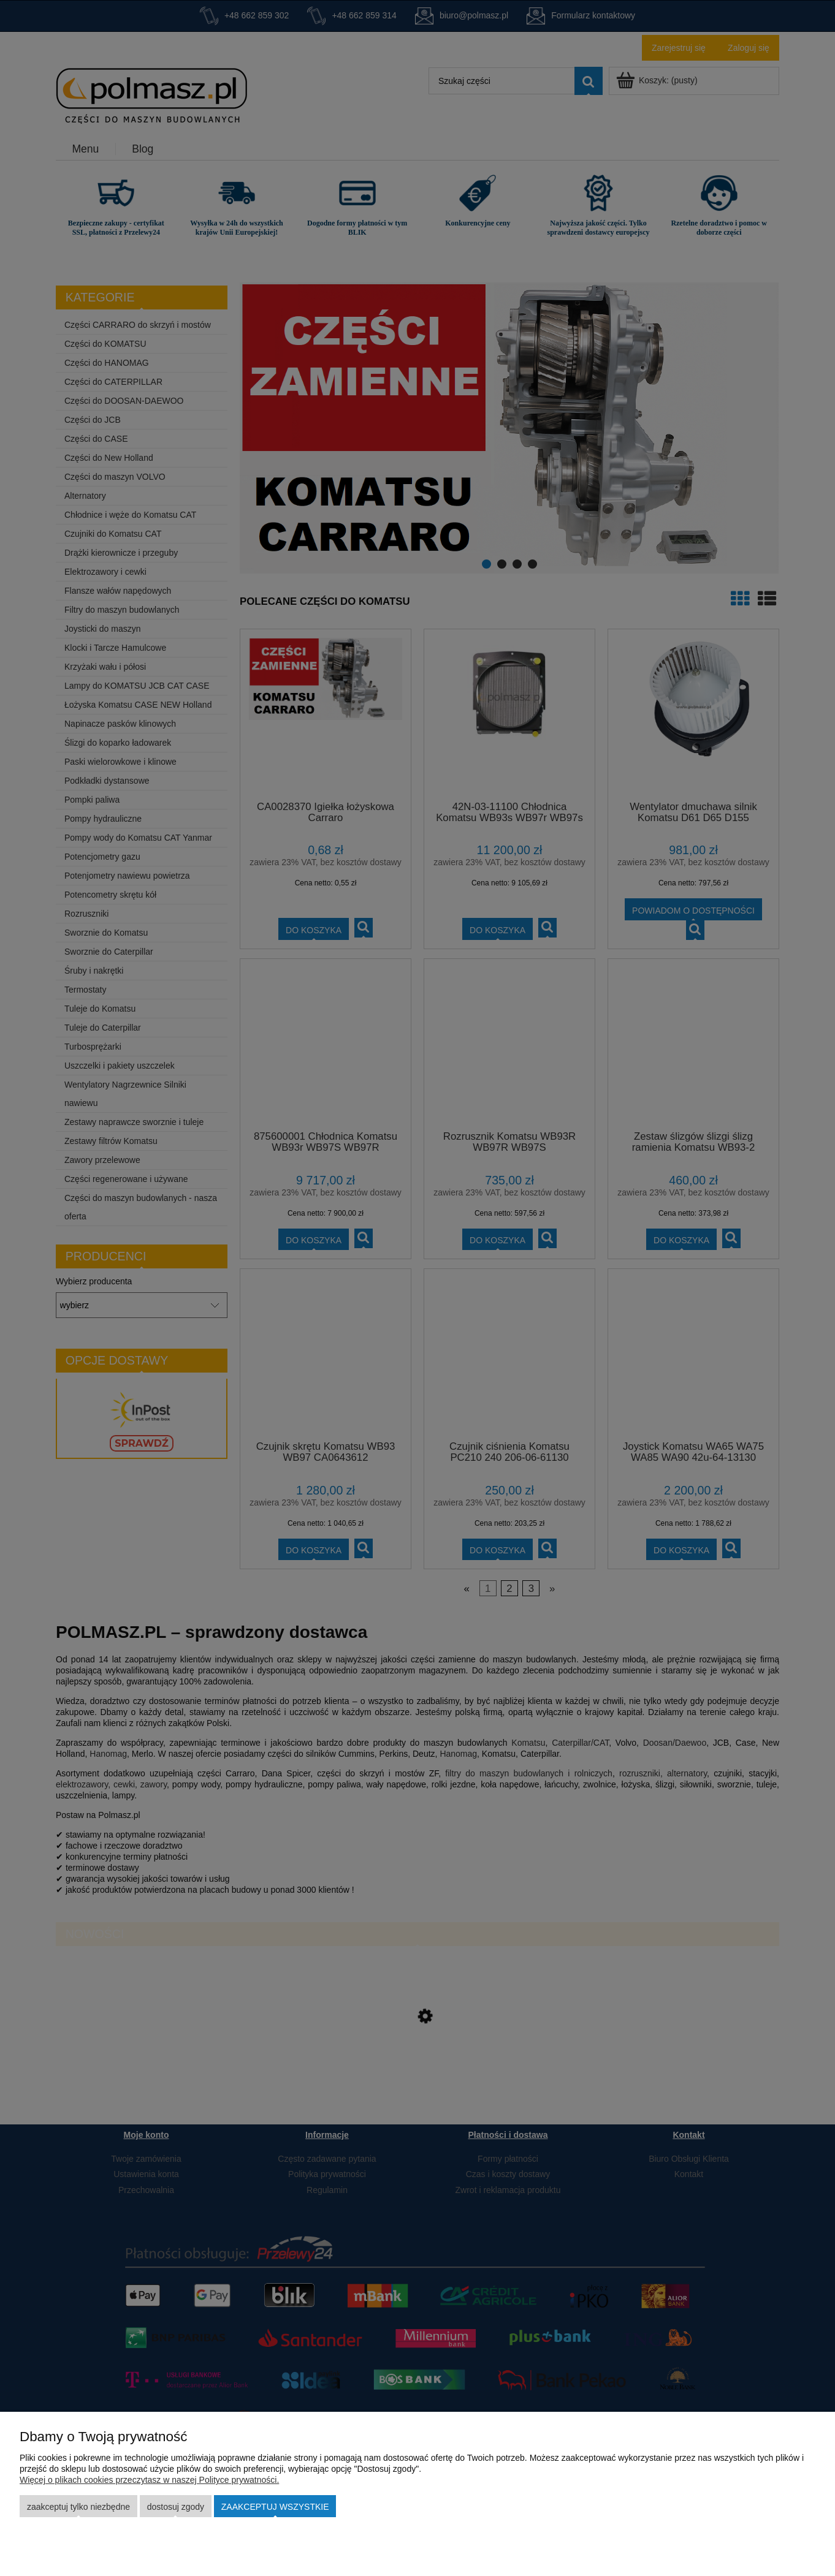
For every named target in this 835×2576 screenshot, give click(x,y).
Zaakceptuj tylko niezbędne (78, 2507)
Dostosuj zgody (175, 2507)
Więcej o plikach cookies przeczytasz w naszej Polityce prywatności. (149, 2480)
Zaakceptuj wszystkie (275, 2507)
